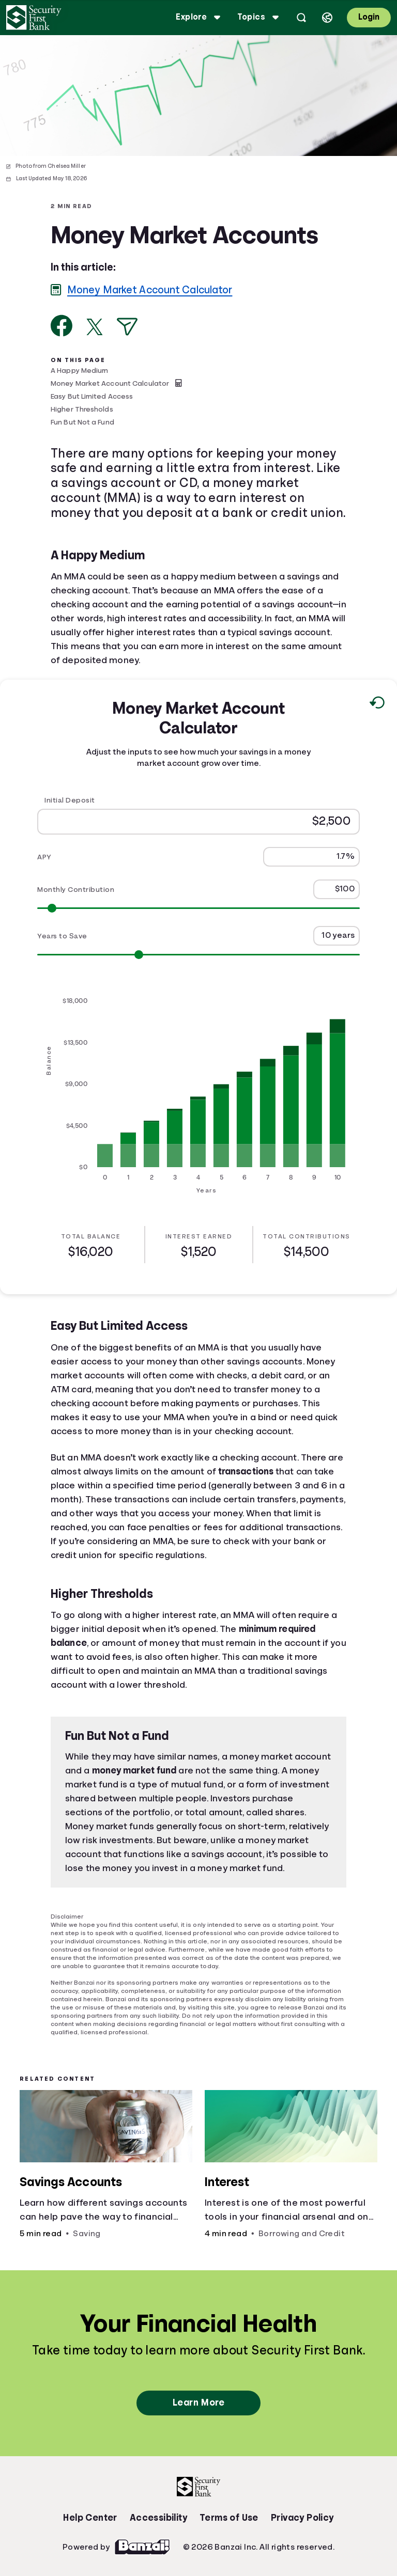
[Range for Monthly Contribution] (198, 908)
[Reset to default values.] (377, 705)
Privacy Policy (302, 2517)
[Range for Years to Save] (198, 954)
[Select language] (327, 17)
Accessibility (158, 2517)
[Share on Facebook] (62, 326)
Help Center (90, 2517)
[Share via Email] (127, 327)
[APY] (311, 857)
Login (368, 17)
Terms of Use (229, 2517)
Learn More (198, 2402)
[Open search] (301, 17)
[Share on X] (94, 326)
